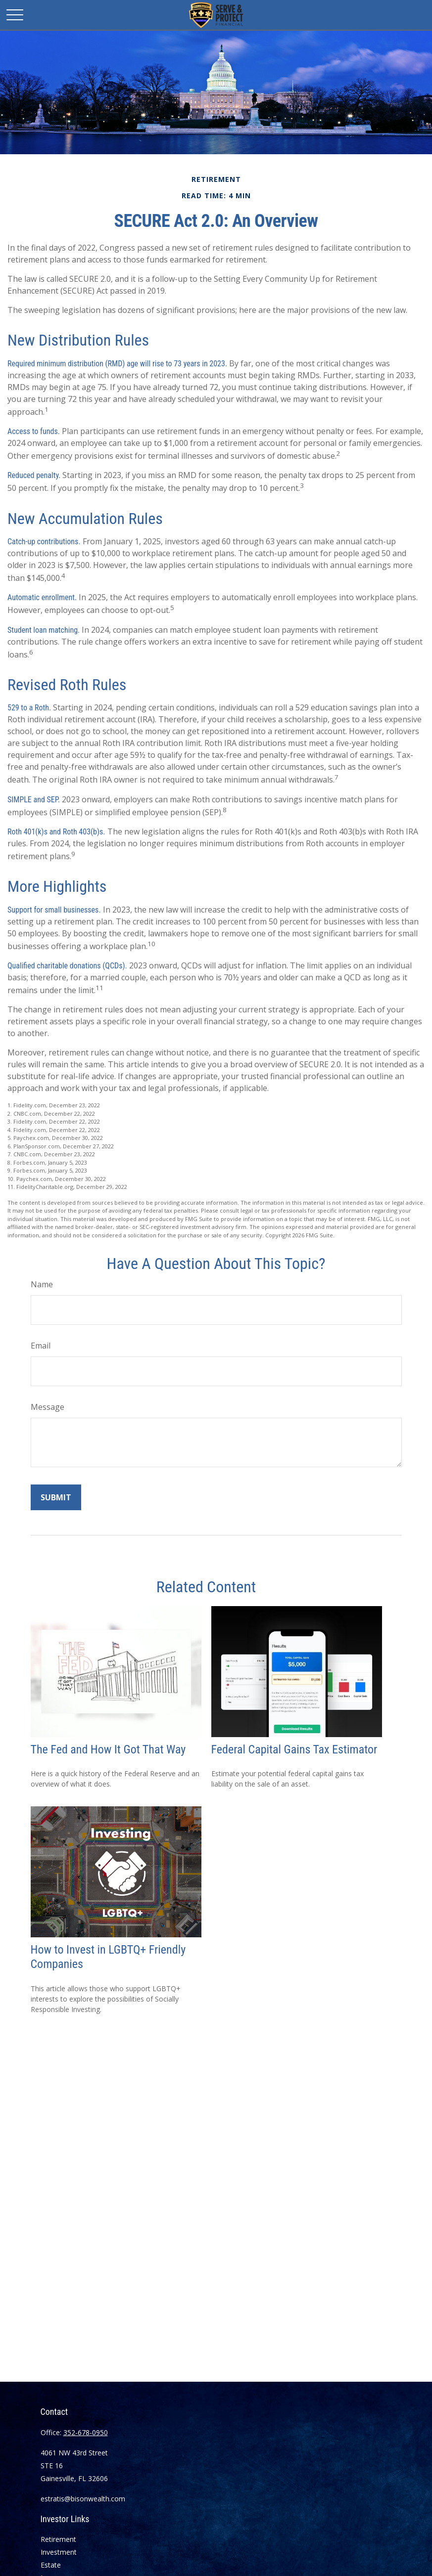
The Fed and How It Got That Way (108, 1749)
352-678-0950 (85, 2432)
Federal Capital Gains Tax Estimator (294, 1749)
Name (42, 1284)
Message (47, 1406)
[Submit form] (56, 1497)
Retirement (58, 2539)
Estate (51, 2565)
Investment (59, 2552)
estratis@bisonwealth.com (83, 2498)
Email (40, 1345)
